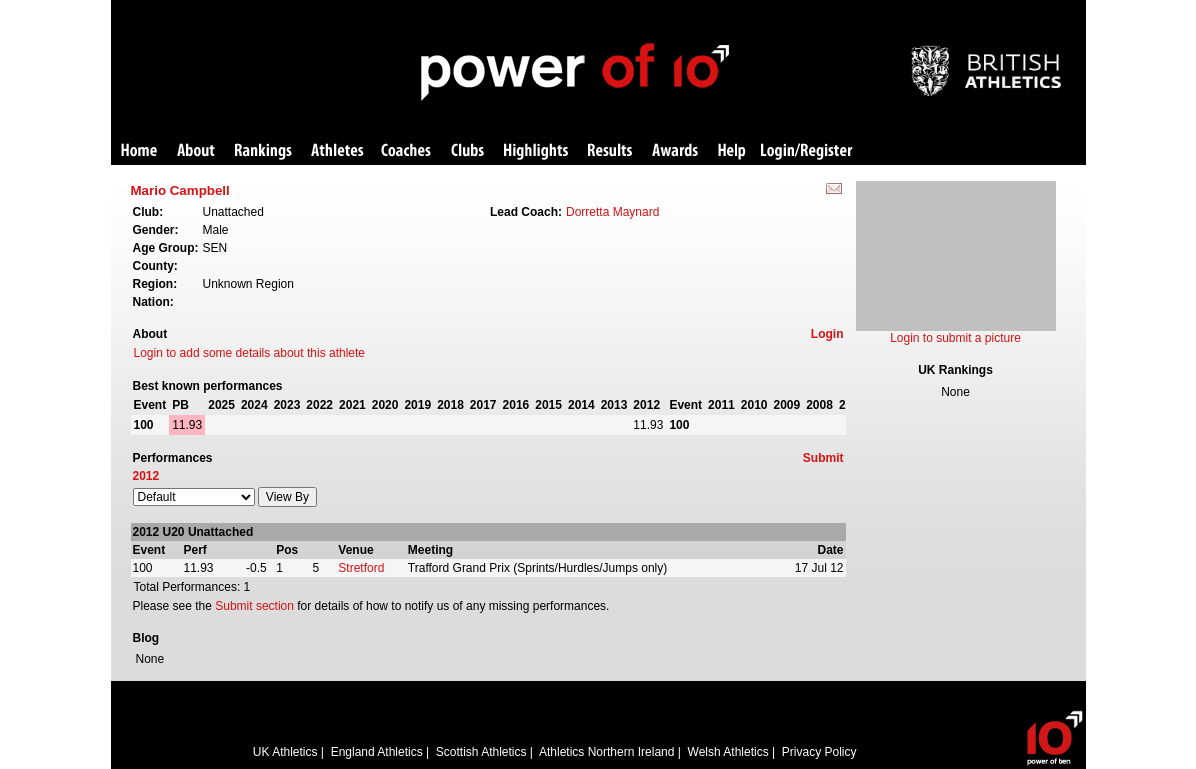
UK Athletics (285, 752)
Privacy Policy (819, 752)
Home (139, 151)
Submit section (254, 606)
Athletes (337, 151)
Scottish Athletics (481, 752)
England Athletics (377, 752)
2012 (146, 476)
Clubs (467, 151)
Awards (675, 151)
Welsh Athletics (728, 752)
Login (827, 334)
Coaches (406, 151)
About (196, 151)
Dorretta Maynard (612, 212)
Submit (823, 458)
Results (610, 151)
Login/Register (807, 151)
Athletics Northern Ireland (606, 752)
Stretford (361, 568)
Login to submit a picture (955, 338)
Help (732, 151)
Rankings (263, 151)
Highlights (536, 151)
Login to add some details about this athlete (250, 353)
